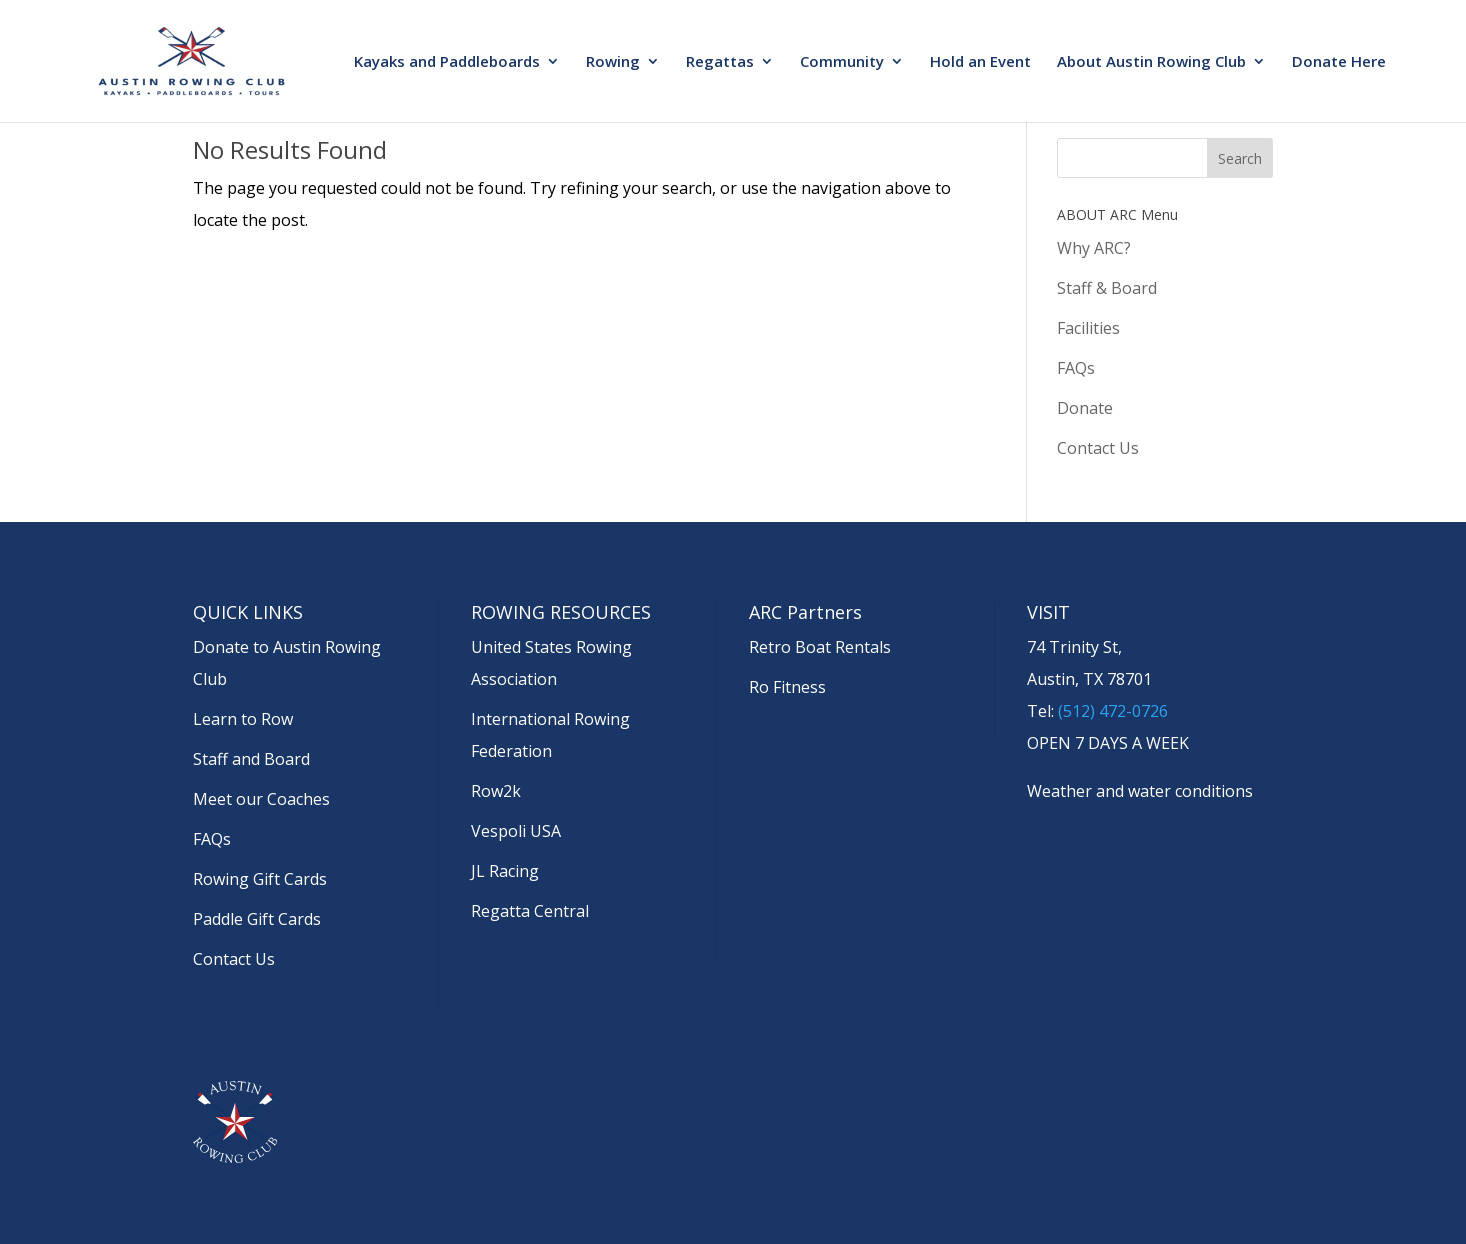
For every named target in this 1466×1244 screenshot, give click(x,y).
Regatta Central (530, 911)
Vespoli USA (516, 831)
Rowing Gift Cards (260, 879)
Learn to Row (243, 719)
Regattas (720, 62)
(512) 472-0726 (1113, 711)
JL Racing (505, 871)
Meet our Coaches (261, 799)
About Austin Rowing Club (1151, 62)
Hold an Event (980, 62)
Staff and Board (251, 759)
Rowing (613, 62)
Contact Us (1098, 448)
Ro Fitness (787, 687)
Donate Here (1339, 62)
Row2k (496, 791)
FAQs (1076, 368)
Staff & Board (1107, 288)
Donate (1085, 408)
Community (842, 62)
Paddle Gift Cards (257, 919)
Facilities (1088, 328)
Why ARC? (1094, 248)
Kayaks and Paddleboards (447, 62)
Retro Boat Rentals (820, 647)
